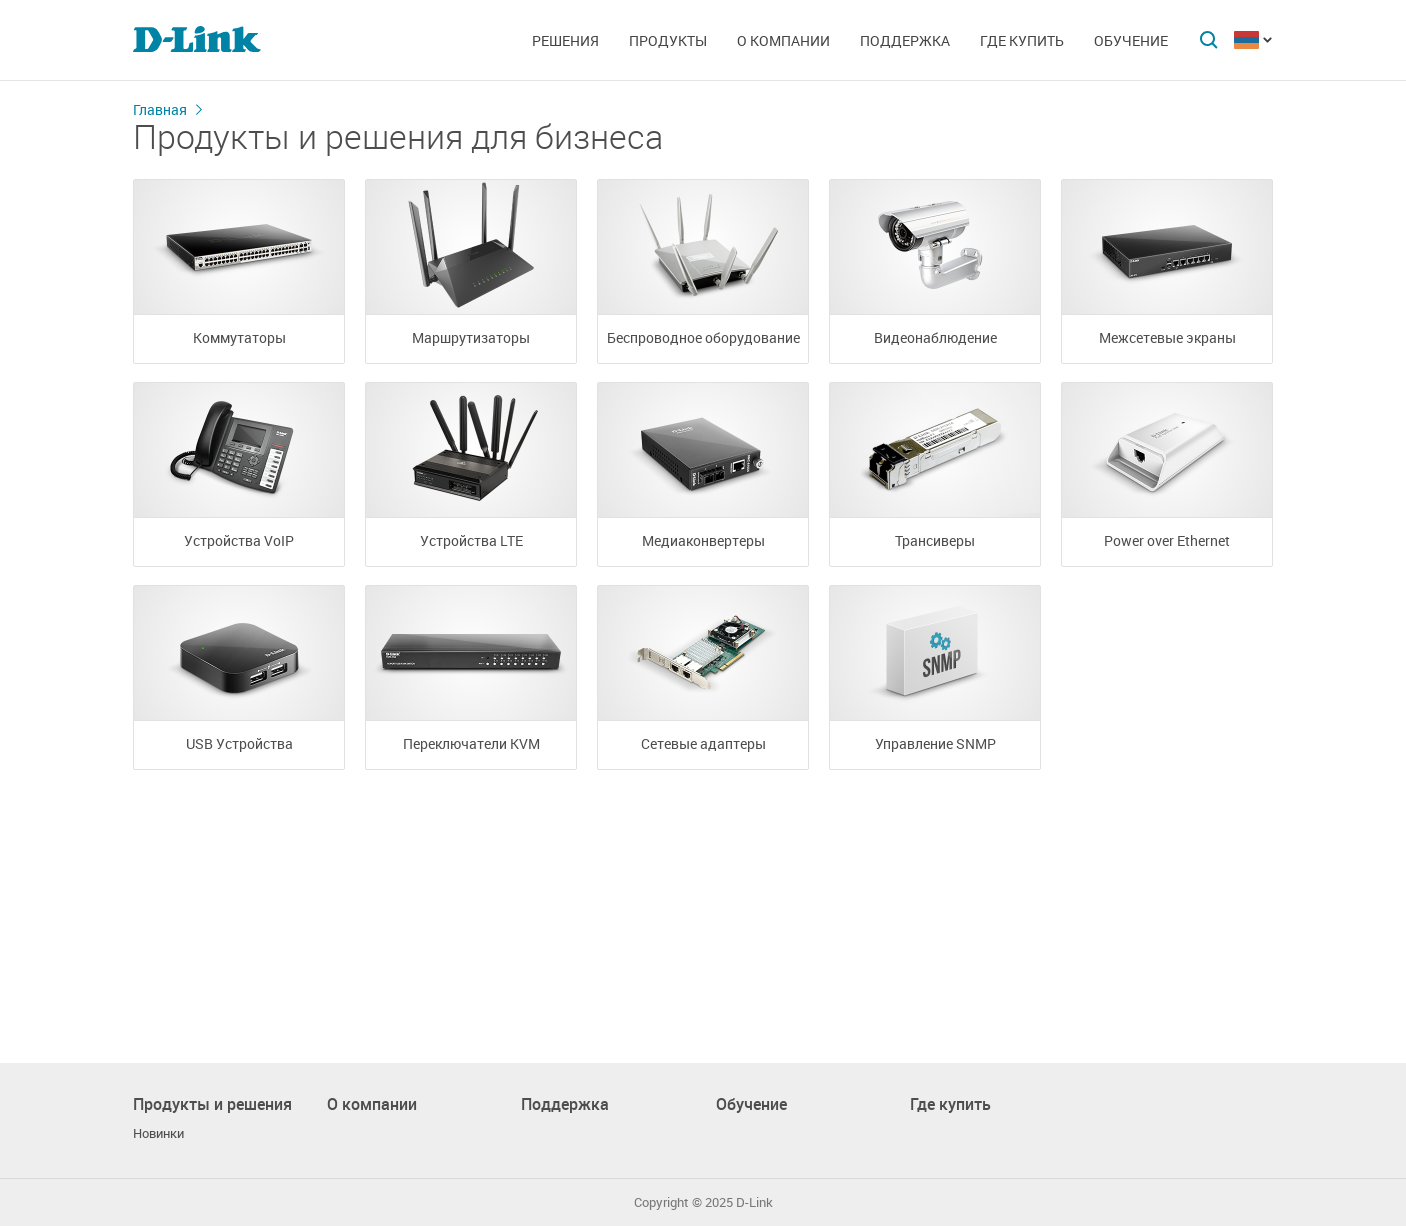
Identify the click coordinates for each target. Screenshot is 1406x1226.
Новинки (158, 1133)
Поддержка (905, 40)
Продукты (668, 40)
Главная (160, 109)
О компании (783, 40)
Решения (565, 40)
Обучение (1131, 40)
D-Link (754, 1202)
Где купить (1022, 40)
